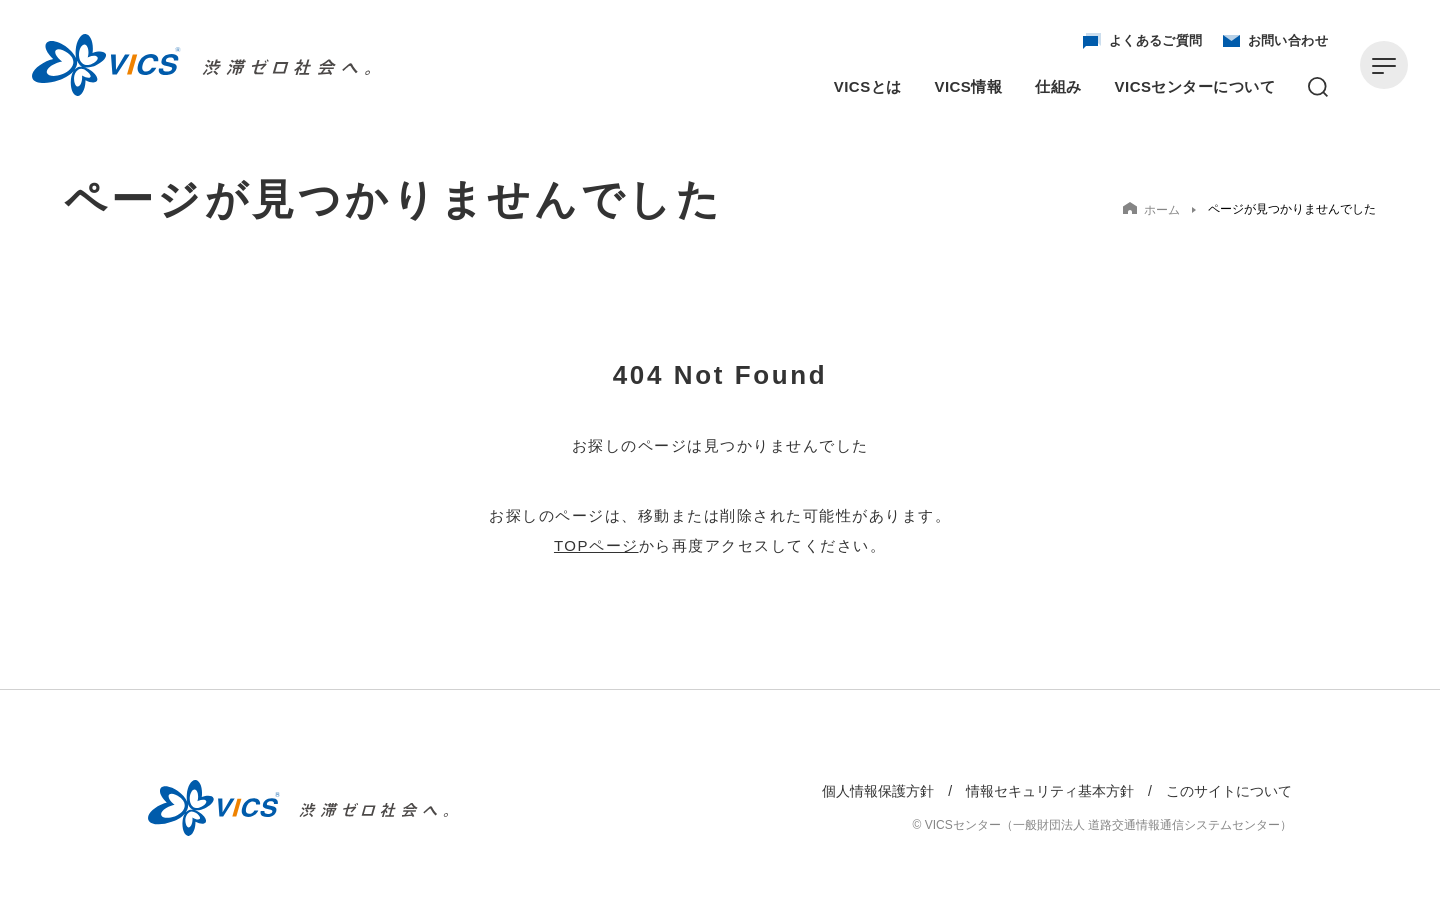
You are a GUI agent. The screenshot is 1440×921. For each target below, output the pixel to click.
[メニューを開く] (1384, 65)
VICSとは (868, 86)
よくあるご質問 (1143, 41)
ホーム (1151, 209)
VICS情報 (969, 86)
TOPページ (596, 545)
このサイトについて (1229, 791)
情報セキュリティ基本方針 (1050, 791)
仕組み (1058, 86)
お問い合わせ (1275, 41)
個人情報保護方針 (878, 791)
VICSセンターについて (1195, 86)
